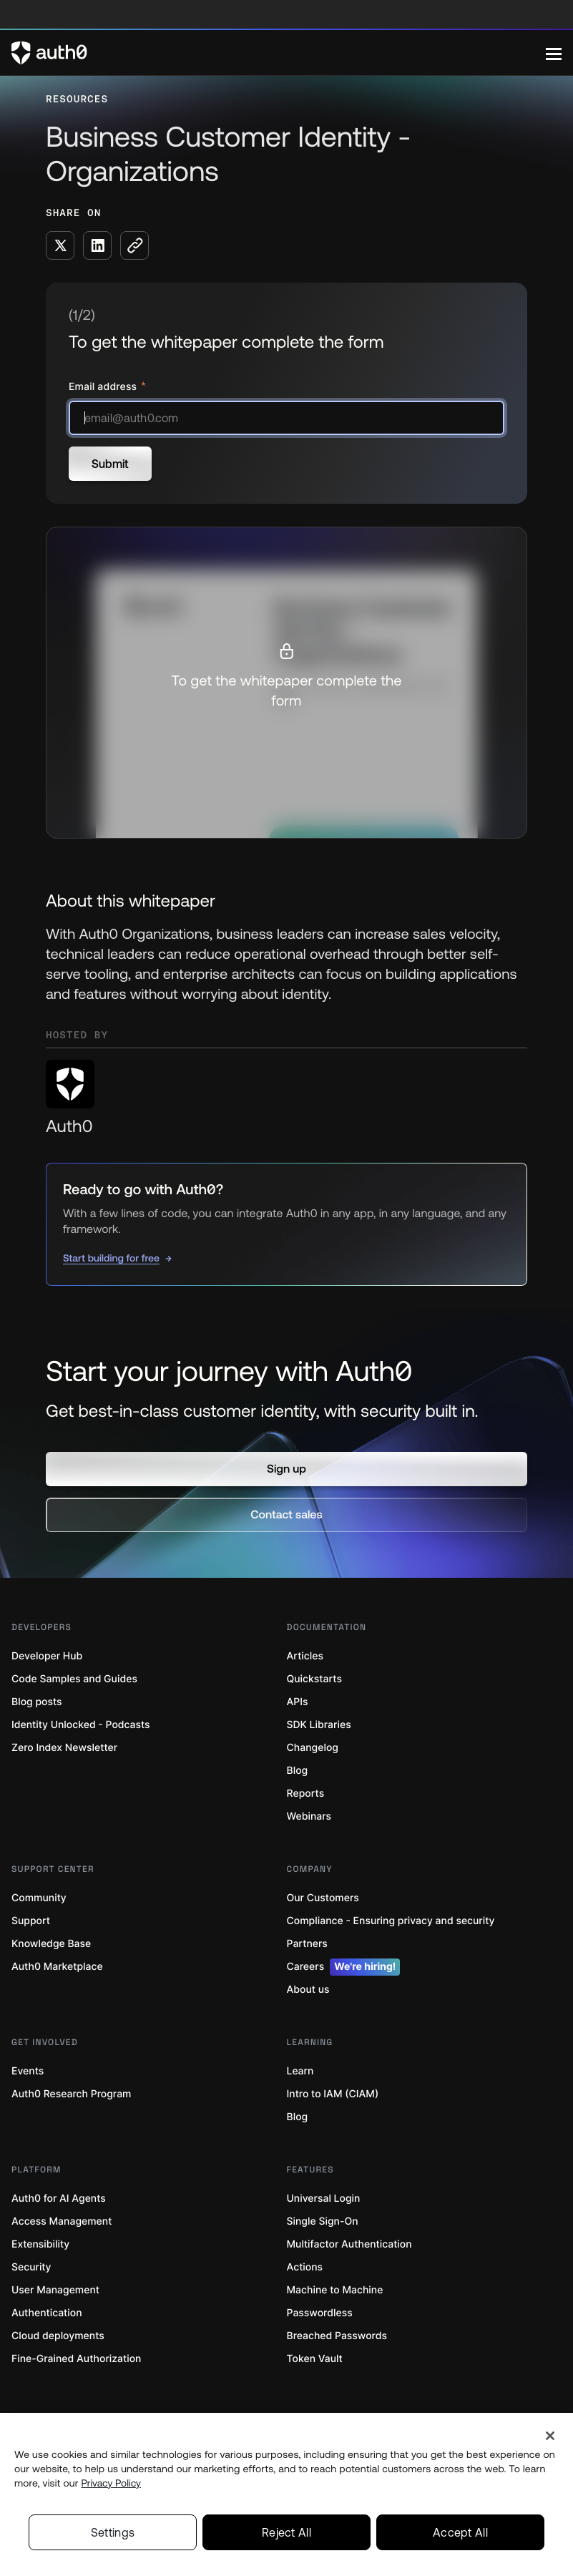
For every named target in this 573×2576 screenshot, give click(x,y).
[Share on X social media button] (60, 245)
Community (39, 1898)
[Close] (550, 2483)
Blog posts (36, 1702)
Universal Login (324, 2198)
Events (27, 2071)
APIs (297, 1702)
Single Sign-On (322, 2221)
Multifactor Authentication (349, 2244)
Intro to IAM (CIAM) (333, 2094)
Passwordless (320, 2313)
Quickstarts (314, 1679)
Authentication (46, 2313)
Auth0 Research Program (71, 2094)
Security (31, 2267)
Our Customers (323, 1898)
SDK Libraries (319, 1725)
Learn (300, 2071)
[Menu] (554, 53)
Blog (297, 1771)
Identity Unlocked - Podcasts (80, 1725)
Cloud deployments (57, 2336)
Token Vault (315, 2359)
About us (308, 1990)
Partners (307, 1944)
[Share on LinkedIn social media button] (97, 245)
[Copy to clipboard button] (134, 245)
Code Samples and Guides (74, 1679)
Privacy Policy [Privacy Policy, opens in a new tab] (111, 2530)
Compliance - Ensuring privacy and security (391, 1921)
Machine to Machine (335, 2290)
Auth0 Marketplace (57, 1967)
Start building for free (111, 1258)
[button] (286, 1469)
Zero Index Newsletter (64, 1748)
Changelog (312, 1748)
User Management (55, 2290)
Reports (306, 1793)
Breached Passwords (337, 2336)
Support (30, 1921)
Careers (344, 1967)
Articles (305, 1656)
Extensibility (40, 2244)
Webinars (309, 1816)
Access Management (61, 2221)
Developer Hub (46, 1656)
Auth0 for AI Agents (58, 2198)
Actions (305, 2267)
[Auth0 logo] (278, 53)
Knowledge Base (51, 1944)
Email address (104, 387)
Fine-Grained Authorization (76, 2359)
